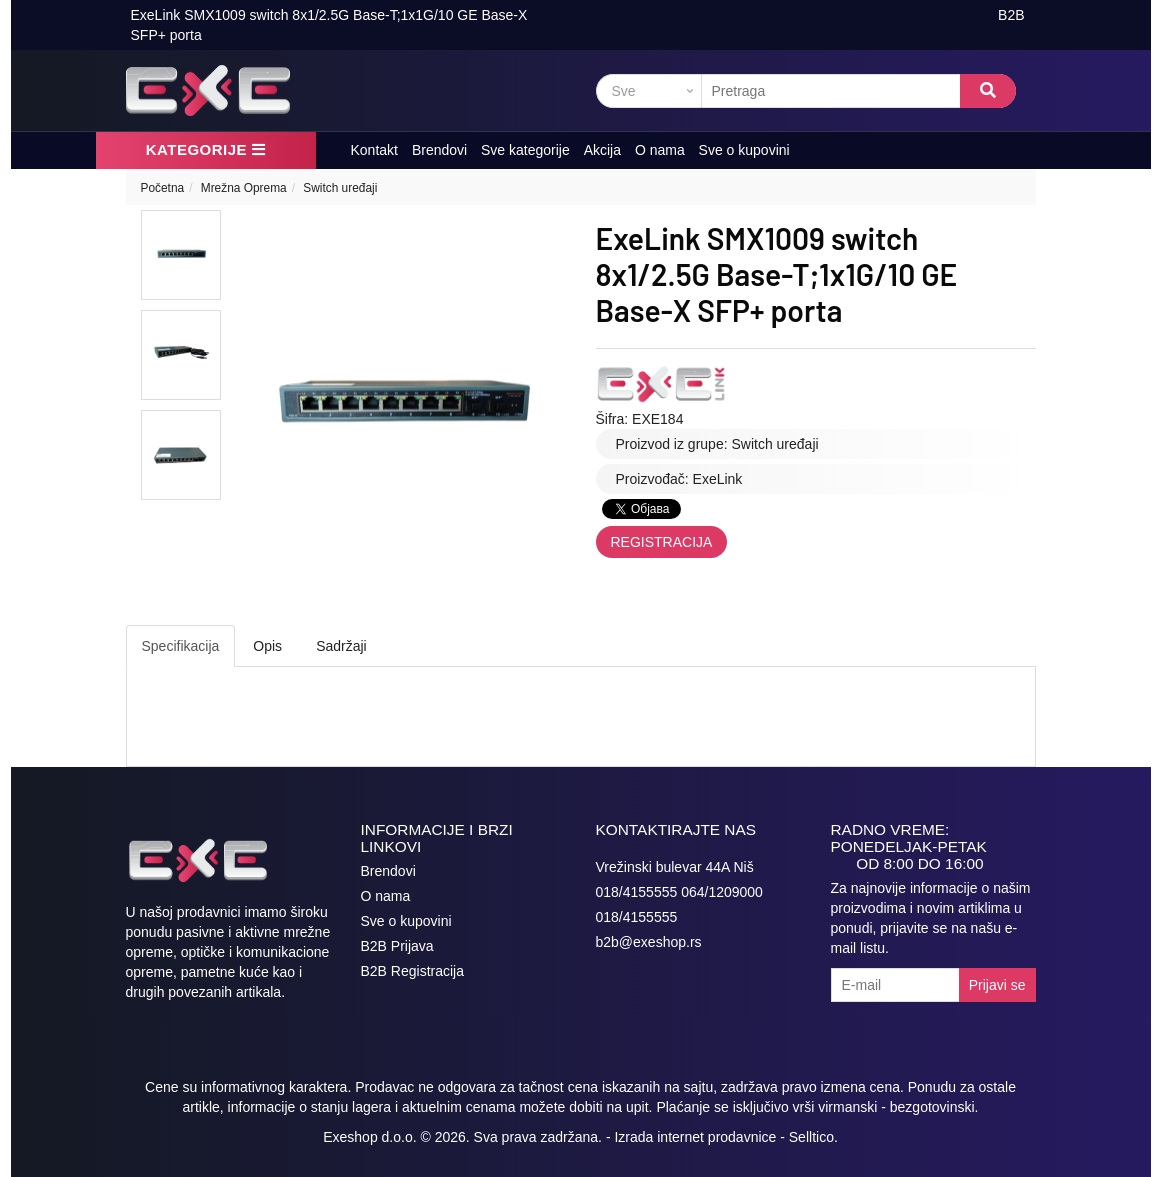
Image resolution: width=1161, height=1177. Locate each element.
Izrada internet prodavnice (695, 1137)
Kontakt (374, 150)
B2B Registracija (413, 971)
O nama (660, 150)
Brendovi (439, 150)
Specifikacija (181, 646)
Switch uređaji (340, 188)
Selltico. (813, 1137)
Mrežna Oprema (244, 188)
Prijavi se (997, 985)
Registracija (662, 542)
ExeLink (718, 479)
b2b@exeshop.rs (649, 942)
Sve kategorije (525, 150)
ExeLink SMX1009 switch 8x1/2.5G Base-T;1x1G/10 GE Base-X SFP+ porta (329, 25)
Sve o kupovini (744, 150)
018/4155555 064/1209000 (679, 892)
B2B (1011, 15)
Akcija (602, 150)
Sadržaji (341, 646)
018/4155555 (637, 917)
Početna (163, 188)
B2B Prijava (397, 946)
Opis (267, 646)
